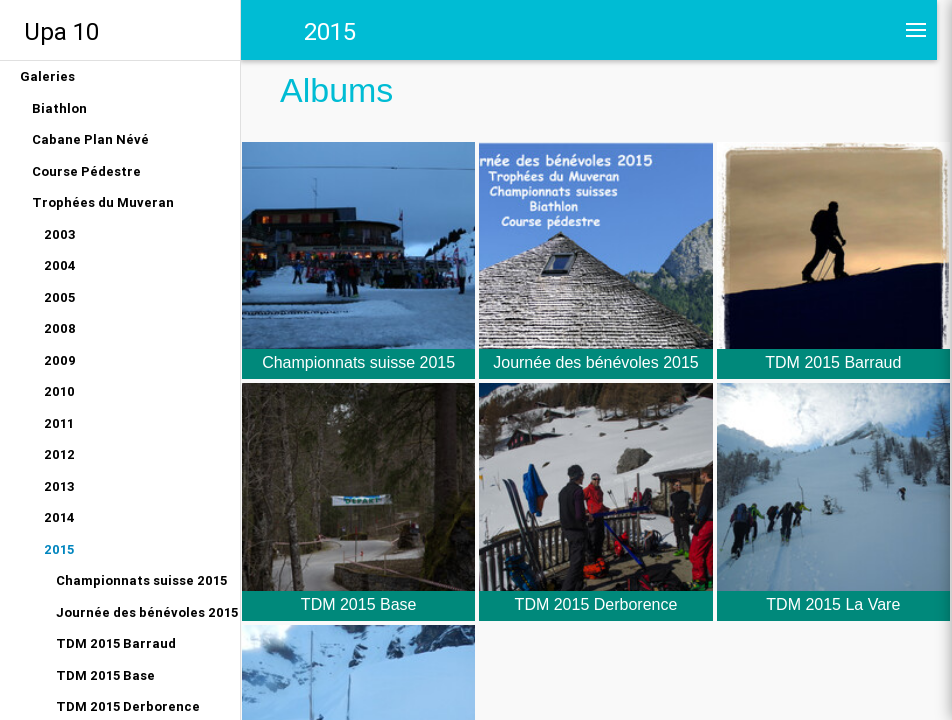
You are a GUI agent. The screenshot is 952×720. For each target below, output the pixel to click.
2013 (59, 486)
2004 (60, 265)
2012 (59, 454)
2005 (59, 297)
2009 (60, 360)
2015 (59, 549)
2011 (59, 423)
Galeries (47, 76)
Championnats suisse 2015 (141, 580)
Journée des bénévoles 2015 (147, 612)
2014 (59, 517)
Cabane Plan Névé (90, 139)
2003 (60, 234)
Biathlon (59, 108)
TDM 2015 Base (105, 675)
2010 (59, 391)
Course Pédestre (86, 171)
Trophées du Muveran (103, 202)
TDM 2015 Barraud (116, 643)
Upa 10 (61, 31)
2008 (60, 328)
